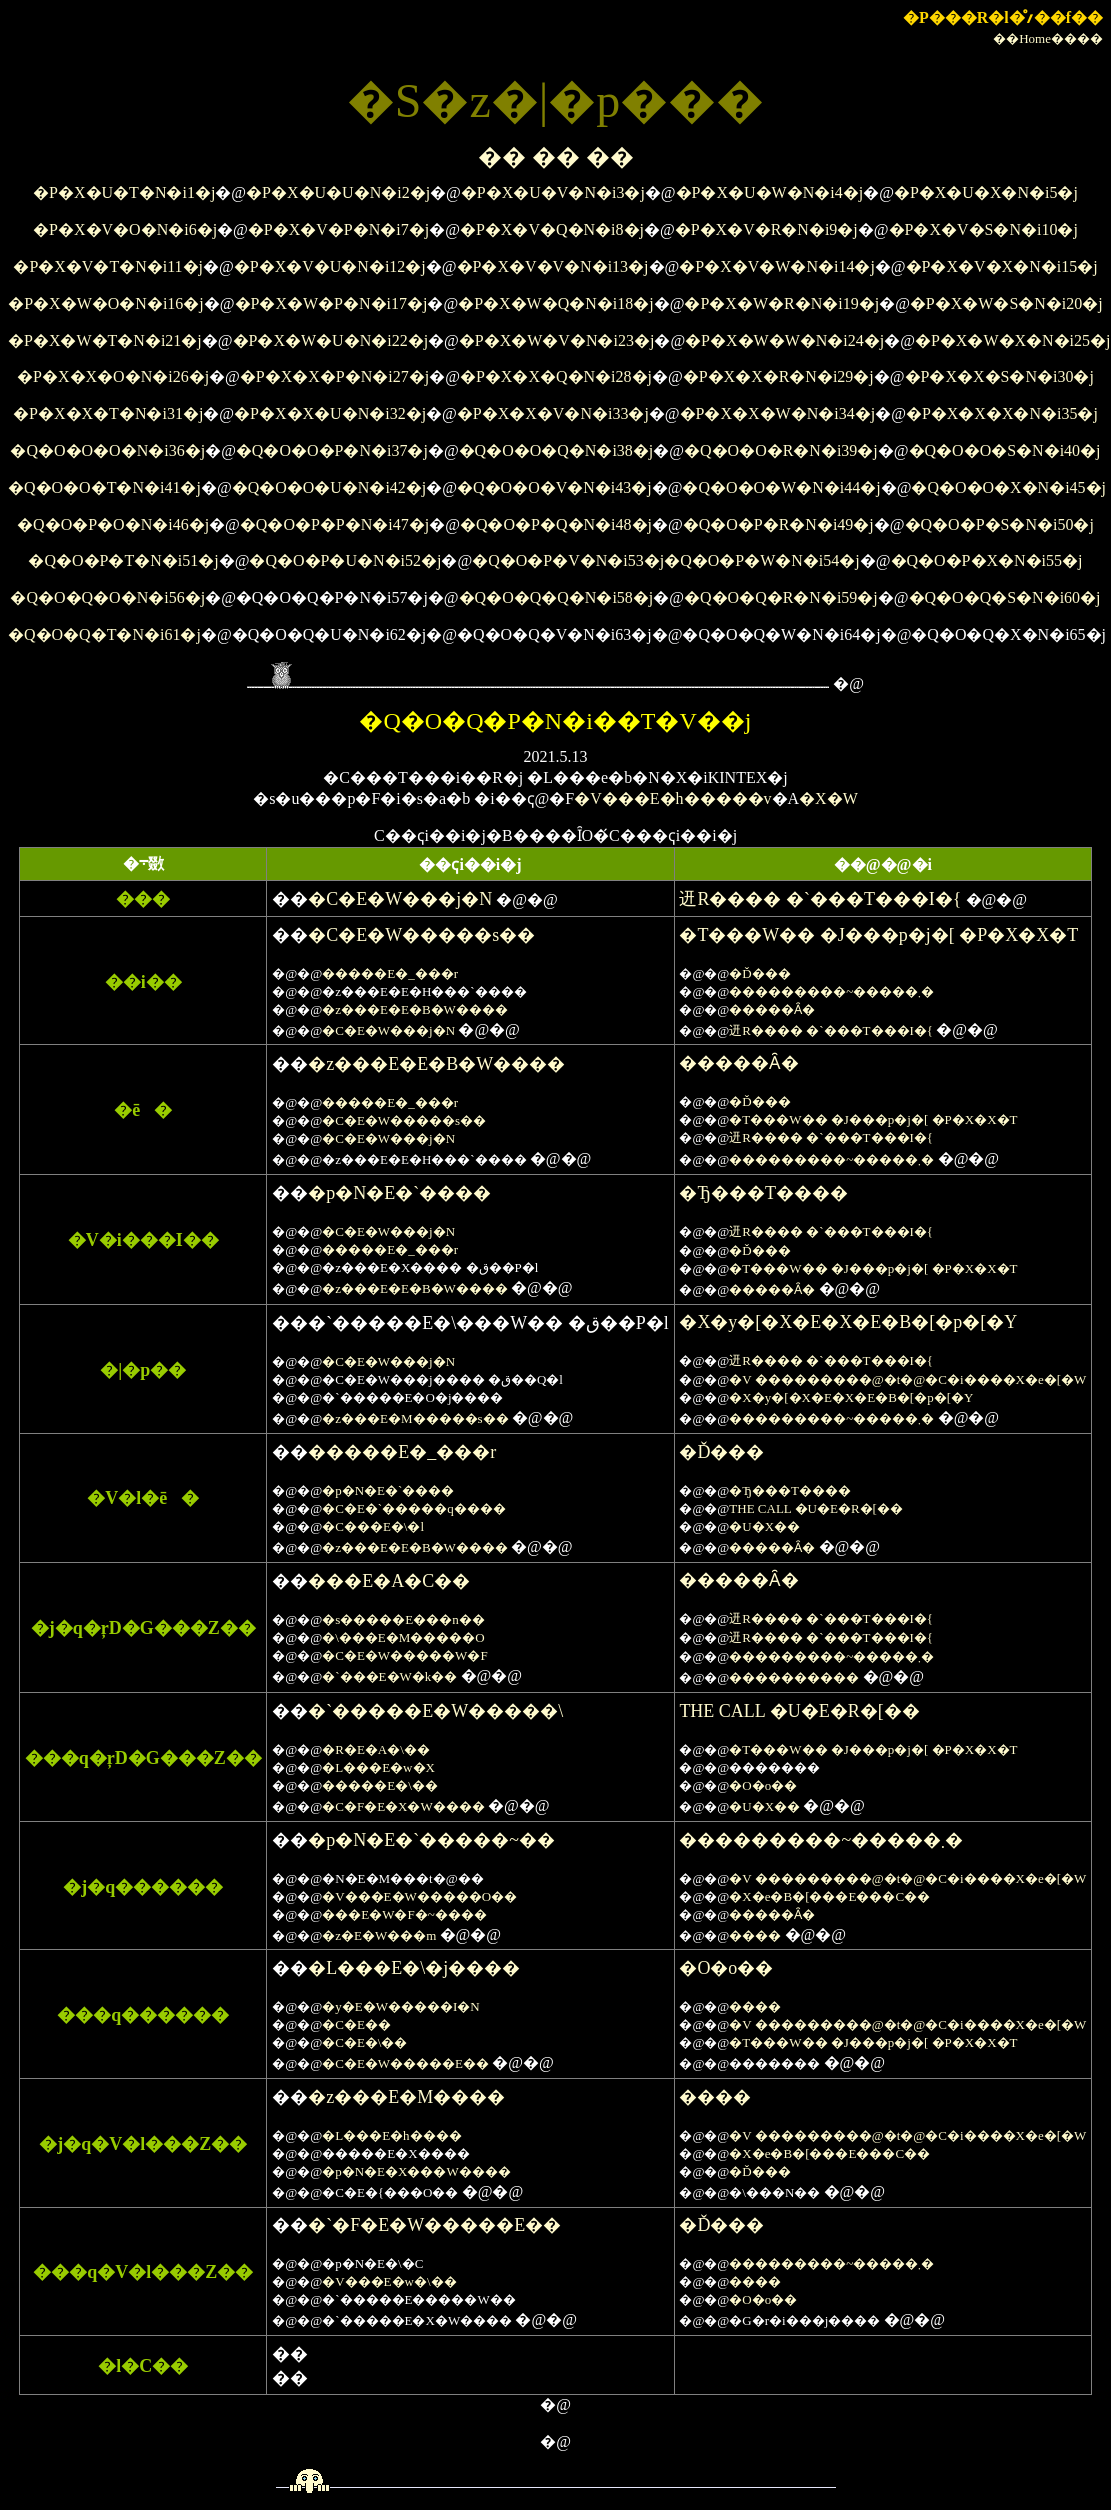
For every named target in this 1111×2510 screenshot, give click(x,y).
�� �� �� (556, 157)
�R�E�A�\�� (376, 1749)
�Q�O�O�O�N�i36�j (107, 450)
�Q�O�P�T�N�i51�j (123, 560)
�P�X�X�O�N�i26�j (113, 376)
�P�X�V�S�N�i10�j (983, 229)
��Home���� (1048, 38)
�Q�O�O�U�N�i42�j (329, 487)
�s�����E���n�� (403, 1619)
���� (755, 1935)
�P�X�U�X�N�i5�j (986, 192)
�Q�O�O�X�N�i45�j (1008, 487)
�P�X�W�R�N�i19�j (781, 303)
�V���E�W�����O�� (419, 1896)
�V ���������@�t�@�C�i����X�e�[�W (907, 1379)
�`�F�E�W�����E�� (434, 2225)
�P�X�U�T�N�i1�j (124, 192)
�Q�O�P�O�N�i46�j (113, 524)
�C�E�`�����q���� (413, 1508)
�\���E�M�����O (403, 1637)
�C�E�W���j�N (400, 899)
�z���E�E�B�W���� (415, 1009)
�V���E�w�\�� (389, 2281)
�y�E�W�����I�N (400, 2006)
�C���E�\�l (373, 1526)
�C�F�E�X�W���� (403, 1806)
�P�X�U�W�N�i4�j (770, 192)
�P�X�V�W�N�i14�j (777, 266)
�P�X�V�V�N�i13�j (553, 266)
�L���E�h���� (391, 2135)
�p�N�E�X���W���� (416, 2171)
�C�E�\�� (364, 2042)
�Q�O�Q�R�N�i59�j (781, 597)
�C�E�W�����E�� (405, 2063)
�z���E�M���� (406, 2097)
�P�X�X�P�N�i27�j (334, 376)
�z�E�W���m (379, 1935)
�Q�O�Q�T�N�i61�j (104, 634)
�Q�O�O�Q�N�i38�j (556, 450)
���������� (794, 1677)
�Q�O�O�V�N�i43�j (554, 487)
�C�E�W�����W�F (404, 1655)
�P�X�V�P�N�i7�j (338, 229)
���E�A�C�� (389, 1581)
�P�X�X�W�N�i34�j (778, 413)
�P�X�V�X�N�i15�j (1002, 266)
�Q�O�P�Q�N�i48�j (556, 524)
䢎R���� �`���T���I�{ (820, 899)
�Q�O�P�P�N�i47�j (334, 524)
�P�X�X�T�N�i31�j (108, 413)
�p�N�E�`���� (399, 1193)
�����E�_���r (390, 973)
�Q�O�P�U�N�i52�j (345, 560)
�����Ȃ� (772, 1009)
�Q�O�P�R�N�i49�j (778, 524)
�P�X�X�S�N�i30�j (999, 376)
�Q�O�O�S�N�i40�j (1005, 450)
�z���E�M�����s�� (415, 1418)
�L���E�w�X (378, 1767)
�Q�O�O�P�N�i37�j (332, 450)
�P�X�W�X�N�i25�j (1013, 340)
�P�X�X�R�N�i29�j (778, 376)
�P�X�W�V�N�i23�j (557, 340)
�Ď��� (759, 973)
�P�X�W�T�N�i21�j (105, 340)
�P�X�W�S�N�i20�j (1006, 303)
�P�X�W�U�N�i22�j (331, 340)
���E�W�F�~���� (404, 1914)
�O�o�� (763, 1785)
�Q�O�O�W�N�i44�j (781, 487)
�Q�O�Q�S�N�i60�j (1005, 597)
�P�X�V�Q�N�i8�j (552, 229)
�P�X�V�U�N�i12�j (330, 266)
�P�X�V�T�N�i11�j (108, 266)
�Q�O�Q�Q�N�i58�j (556, 597)
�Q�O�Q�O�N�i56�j (107, 597)
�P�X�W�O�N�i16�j (106, 303)
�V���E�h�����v (672, 798)
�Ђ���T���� (763, 1193)
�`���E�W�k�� (389, 1676)
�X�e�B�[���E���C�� (829, 1896)
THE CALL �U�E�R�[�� (816, 1508)
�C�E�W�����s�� (421, 935)
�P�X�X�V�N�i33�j (553, 413)
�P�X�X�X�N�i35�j (1002, 413)
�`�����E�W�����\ (435, 1711)
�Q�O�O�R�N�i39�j (781, 450)
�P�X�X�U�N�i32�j (330, 413)
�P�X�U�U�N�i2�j (338, 192)
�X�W (828, 798)
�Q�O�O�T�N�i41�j (104, 487)
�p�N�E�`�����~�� (431, 1840)
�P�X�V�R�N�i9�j (766, 229)
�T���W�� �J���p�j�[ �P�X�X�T (878, 935)
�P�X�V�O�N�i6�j (125, 229)
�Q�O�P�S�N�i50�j (999, 524)
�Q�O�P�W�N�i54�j (762, 560)
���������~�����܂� (831, 991)
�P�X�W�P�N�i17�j (331, 303)
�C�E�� (356, 2024)
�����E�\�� (380, 1785)
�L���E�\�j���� (414, 1968)
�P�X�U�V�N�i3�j (553, 192)
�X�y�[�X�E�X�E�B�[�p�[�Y (848, 1322)
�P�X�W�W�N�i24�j (784, 340)
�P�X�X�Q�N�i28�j (556, 376)
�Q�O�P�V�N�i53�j (568, 560)
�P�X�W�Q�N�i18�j (556, 303)
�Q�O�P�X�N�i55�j (987, 560)
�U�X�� (764, 1526)
